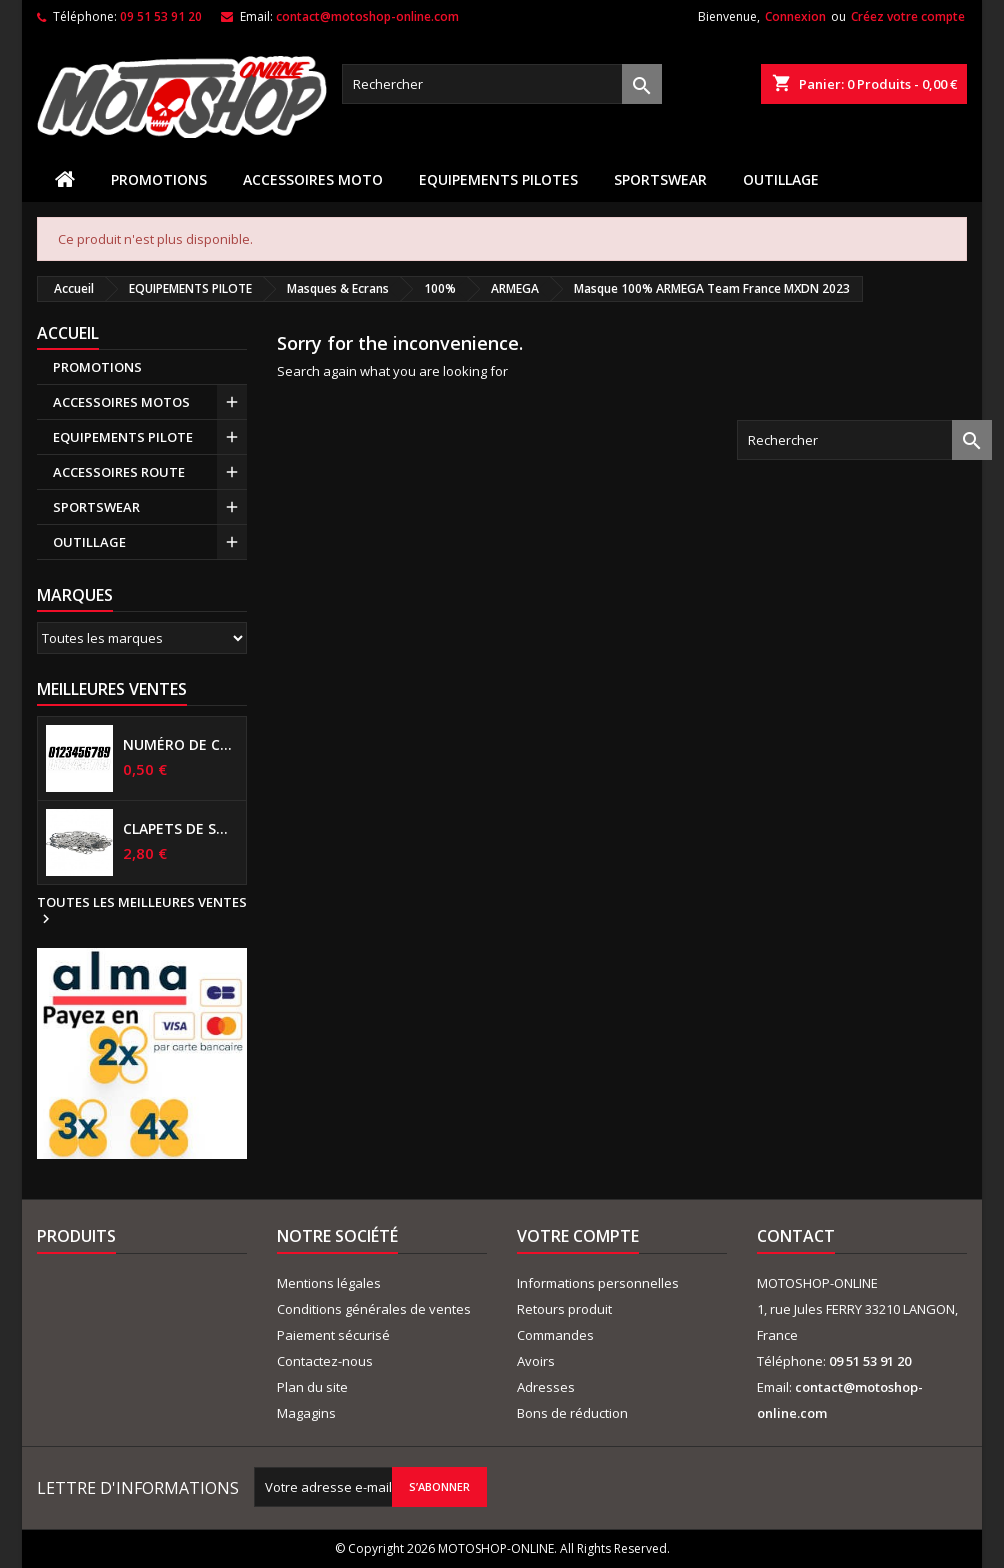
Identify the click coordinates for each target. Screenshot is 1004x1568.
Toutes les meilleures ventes (142, 911)
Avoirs (536, 1361)
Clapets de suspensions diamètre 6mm (180, 829)
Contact (796, 1236)
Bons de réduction (572, 1413)
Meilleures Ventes (112, 689)
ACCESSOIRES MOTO (313, 179)
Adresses (546, 1387)
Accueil (68, 333)
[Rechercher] (502, 84)
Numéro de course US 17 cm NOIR (180, 745)
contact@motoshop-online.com (367, 16)
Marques (75, 595)
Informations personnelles (598, 1283)
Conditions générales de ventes (374, 1309)
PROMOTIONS (159, 179)
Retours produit (564, 1309)
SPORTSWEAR (660, 179)
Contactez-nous (325, 1361)
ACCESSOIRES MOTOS (121, 402)
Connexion (795, 16)
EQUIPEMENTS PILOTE (123, 437)
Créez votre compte (908, 16)
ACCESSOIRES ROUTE (119, 472)
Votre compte (578, 1236)
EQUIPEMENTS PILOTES (498, 179)
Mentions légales (329, 1283)
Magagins (306, 1413)
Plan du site (312, 1387)
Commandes (555, 1335)
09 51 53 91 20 (161, 16)
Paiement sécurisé (333, 1335)
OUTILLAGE (781, 179)
